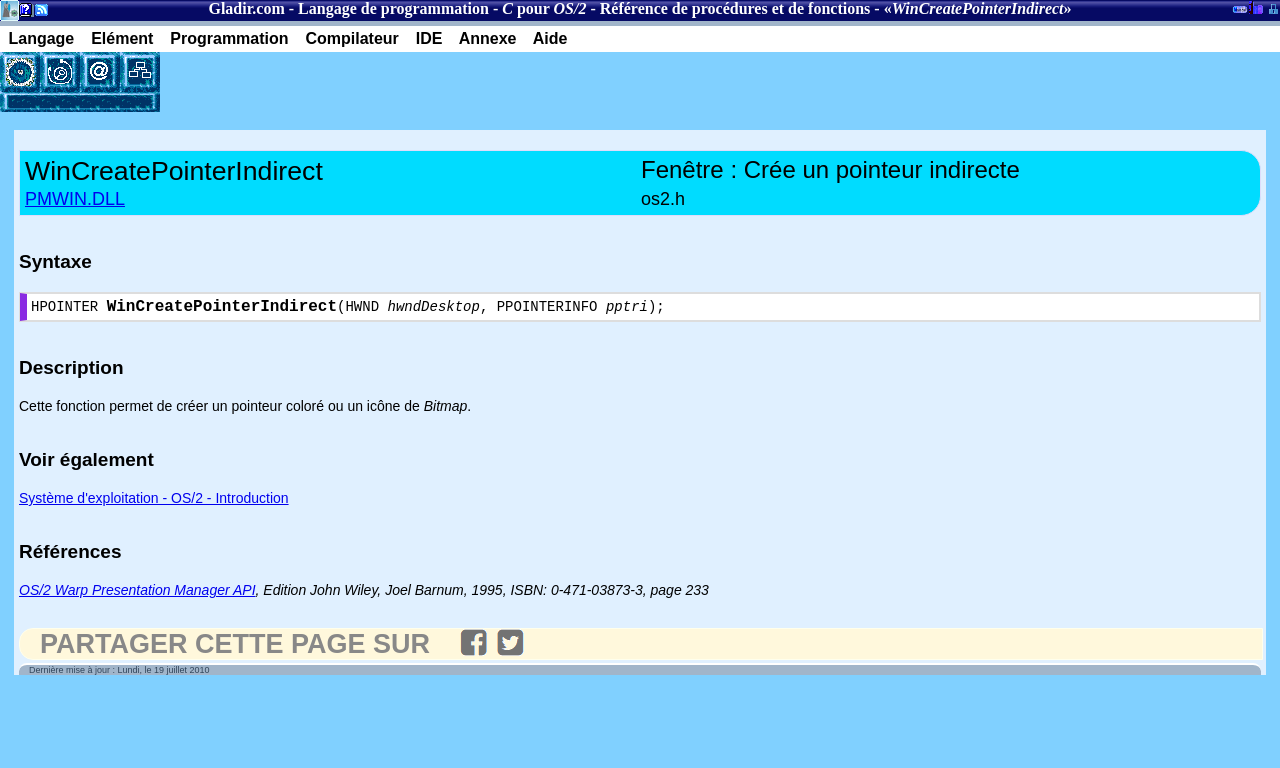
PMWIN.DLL (75, 199)
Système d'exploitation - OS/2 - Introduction (154, 502)
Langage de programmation (393, 8)
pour (544, 8)
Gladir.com (246, 8)
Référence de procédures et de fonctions (735, 8)
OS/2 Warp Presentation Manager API (137, 594)
